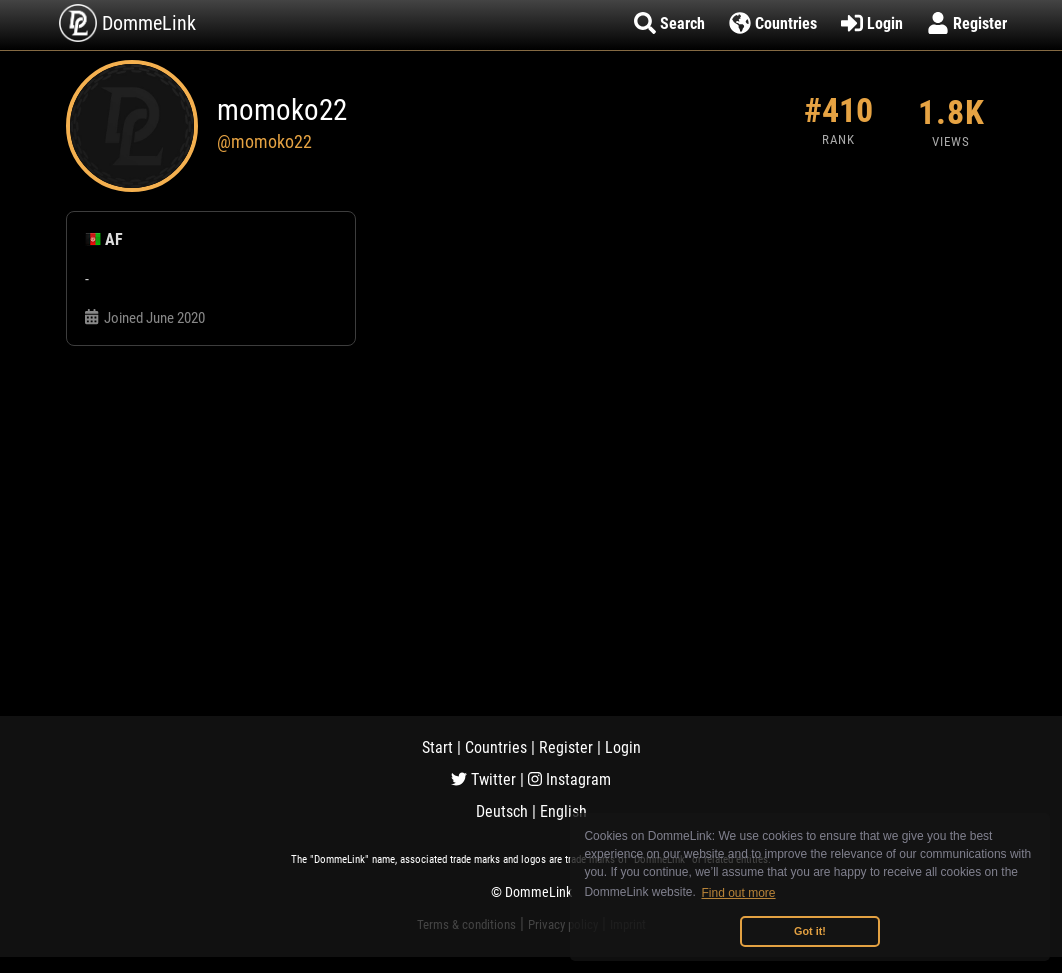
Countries (496, 747)
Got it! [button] (810, 931)
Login (623, 747)
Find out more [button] (739, 893)
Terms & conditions (466, 924)
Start (437, 747)
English (563, 811)
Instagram (569, 779)
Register (566, 747)
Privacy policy (563, 924)
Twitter (483, 779)
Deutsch (502, 811)
